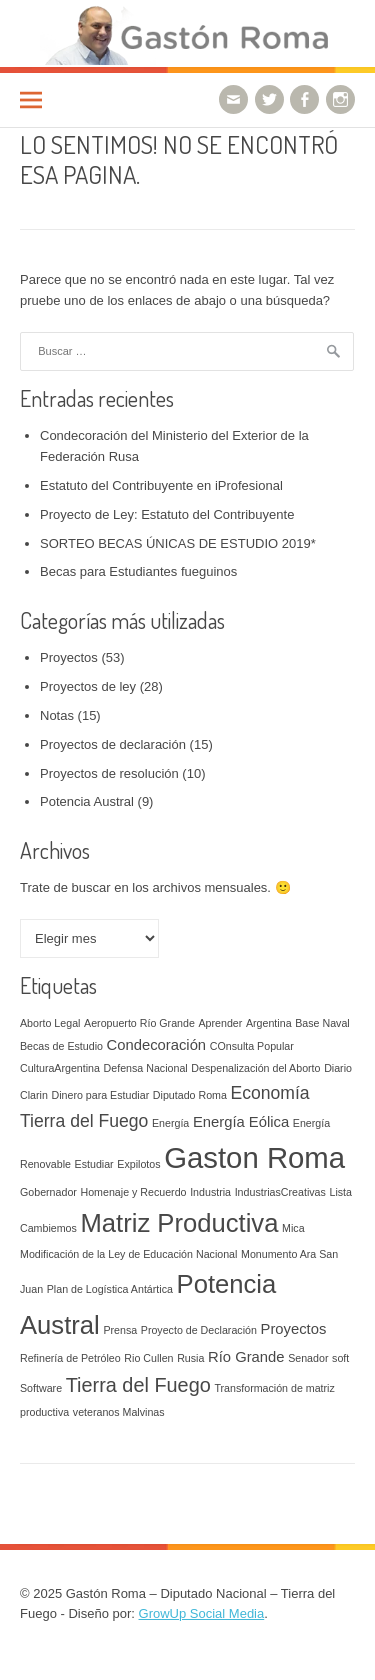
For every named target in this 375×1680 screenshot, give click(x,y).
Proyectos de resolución (109, 773)
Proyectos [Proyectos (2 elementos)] (294, 1329)
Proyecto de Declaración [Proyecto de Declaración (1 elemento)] (199, 1330)
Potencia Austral (87, 801)
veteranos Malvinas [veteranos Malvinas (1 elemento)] (119, 1412)
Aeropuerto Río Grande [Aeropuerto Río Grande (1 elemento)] (139, 1023)
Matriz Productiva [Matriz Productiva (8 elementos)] (179, 1223)
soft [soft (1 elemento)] (340, 1358)
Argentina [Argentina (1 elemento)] (269, 1023)
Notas (57, 715)
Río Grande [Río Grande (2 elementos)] (246, 1357)
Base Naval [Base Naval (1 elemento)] (322, 1023)
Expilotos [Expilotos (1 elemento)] (138, 1164)
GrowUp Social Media (202, 1613)
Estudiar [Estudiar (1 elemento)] (94, 1164)
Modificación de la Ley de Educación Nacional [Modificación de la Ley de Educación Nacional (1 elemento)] (128, 1254)
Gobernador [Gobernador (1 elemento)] (48, 1192)
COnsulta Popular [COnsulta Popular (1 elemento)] (252, 1046)
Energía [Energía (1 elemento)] (170, 1123)
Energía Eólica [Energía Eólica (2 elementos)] (241, 1122)
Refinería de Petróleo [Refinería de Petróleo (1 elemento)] (70, 1358)
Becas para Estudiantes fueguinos (138, 571)
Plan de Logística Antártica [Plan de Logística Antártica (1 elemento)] (110, 1289)
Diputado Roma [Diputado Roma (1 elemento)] (190, 1095)
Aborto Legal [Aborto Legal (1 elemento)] (50, 1023)
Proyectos (69, 657)
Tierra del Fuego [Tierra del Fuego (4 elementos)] (138, 1385)
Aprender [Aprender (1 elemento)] (220, 1023)
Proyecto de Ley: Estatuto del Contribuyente (167, 514)
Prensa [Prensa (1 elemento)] (120, 1330)
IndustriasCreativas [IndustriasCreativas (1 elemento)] (280, 1192)
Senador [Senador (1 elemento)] (308, 1358)
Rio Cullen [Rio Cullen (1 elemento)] (148, 1358)
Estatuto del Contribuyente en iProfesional (161, 485)
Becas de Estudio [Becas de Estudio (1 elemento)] (61, 1046)
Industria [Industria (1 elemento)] (210, 1192)
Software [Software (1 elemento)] (41, 1388)
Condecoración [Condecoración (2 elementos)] (157, 1045)
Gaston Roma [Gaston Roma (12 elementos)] (254, 1157)
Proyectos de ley (88, 686)
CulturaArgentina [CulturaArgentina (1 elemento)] (60, 1068)
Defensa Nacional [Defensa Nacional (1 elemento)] (146, 1068)
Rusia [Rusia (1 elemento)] (190, 1358)
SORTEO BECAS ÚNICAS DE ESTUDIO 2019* (178, 543)
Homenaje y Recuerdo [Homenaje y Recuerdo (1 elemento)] (134, 1192)
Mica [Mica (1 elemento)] (293, 1228)
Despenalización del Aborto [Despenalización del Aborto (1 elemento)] (255, 1068)
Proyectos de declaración (113, 744)
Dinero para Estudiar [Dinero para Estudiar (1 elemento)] (100, 1095)
